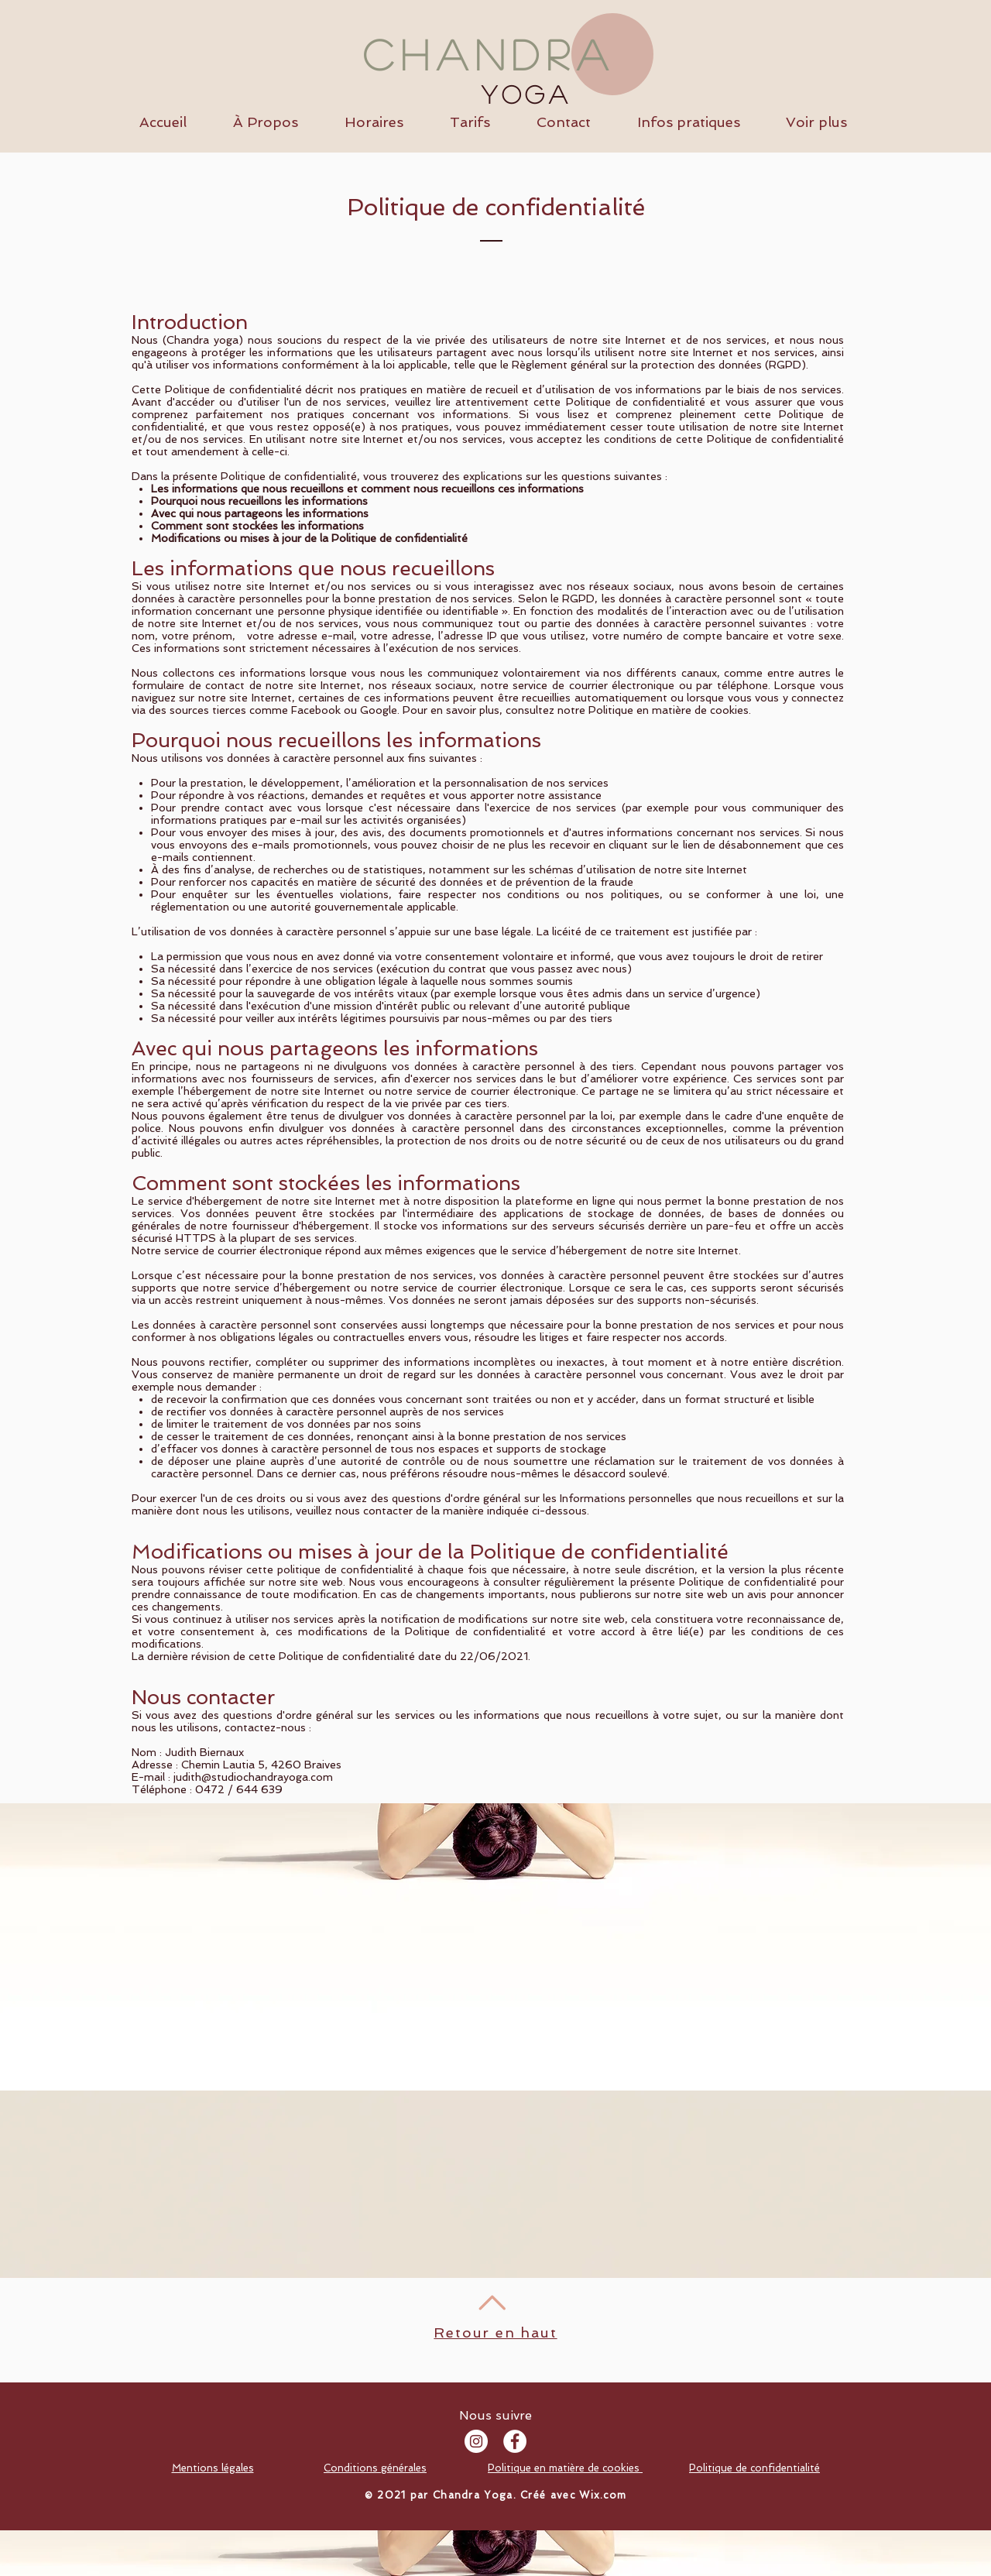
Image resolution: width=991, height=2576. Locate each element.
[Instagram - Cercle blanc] (476, 2441)
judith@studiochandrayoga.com (253, 1777)
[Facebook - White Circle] (514, 2441)
